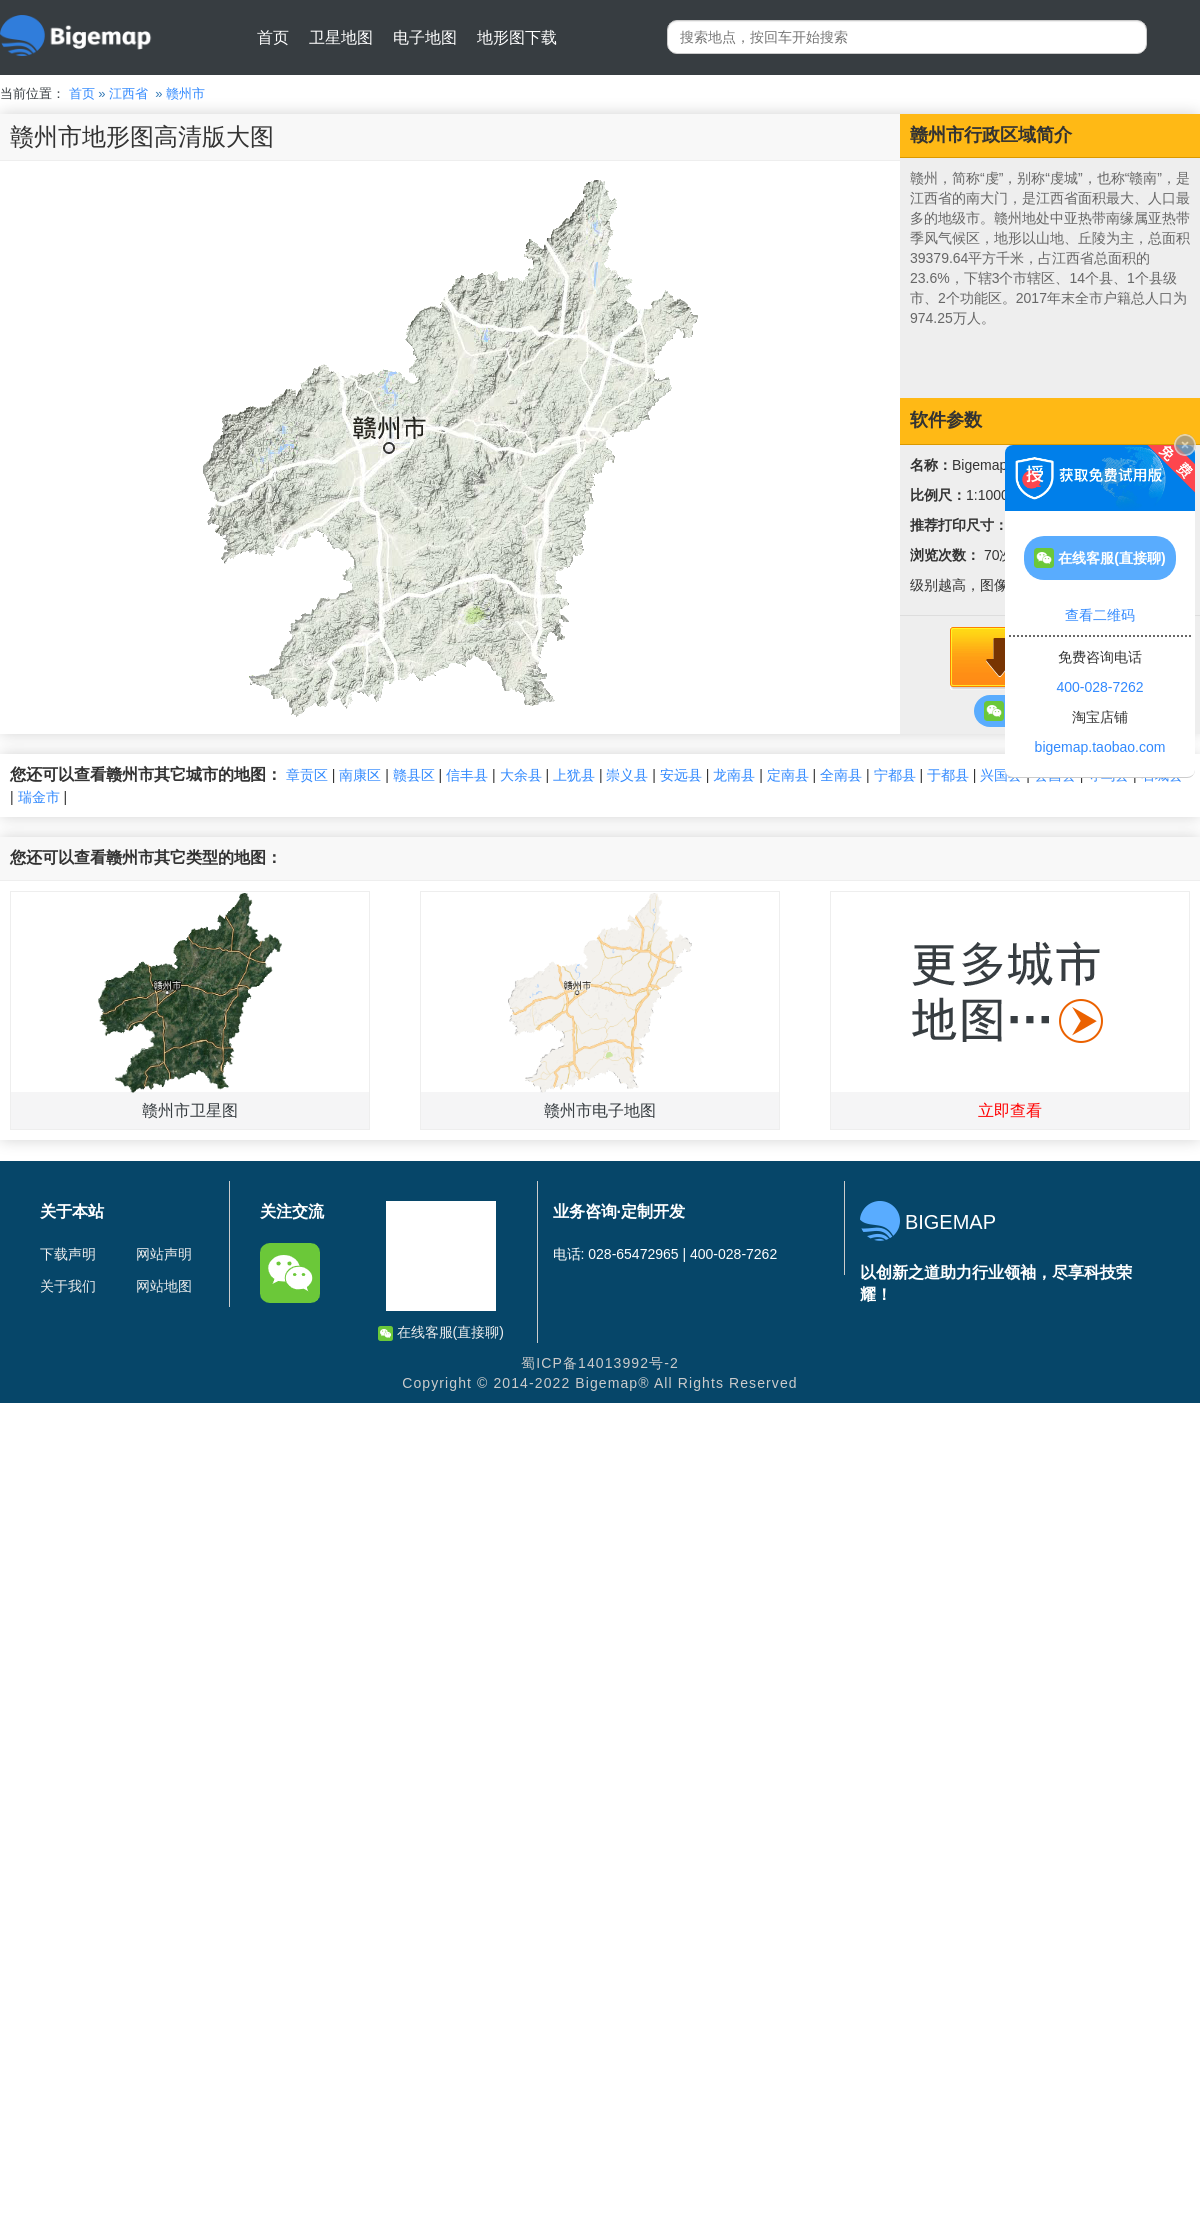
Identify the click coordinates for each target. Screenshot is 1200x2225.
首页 (273, 37)
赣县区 (414, 775)
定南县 (788, 775)
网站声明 (164, 1254)
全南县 (841, 775)
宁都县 (895, 775)
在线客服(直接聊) (441, 1332)
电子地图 (425, 37)
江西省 (128, 93)
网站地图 (164, 1286)
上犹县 (574, 775)
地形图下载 (517, 37)
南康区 (360, 775)
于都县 (948, 775)
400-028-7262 (1099, 687)
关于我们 (68, 1286)
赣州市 (185, 93)
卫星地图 (341, 37)
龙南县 (734, 775)
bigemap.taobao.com (1100, 747)
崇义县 (627, 775)
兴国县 (1001, 775)
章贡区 (307, 775)
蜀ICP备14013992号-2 (600, 1363)
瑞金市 (39, 797)
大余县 (521, 775)
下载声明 (68, 1254)
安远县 (681, 775)
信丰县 (467, 775)
